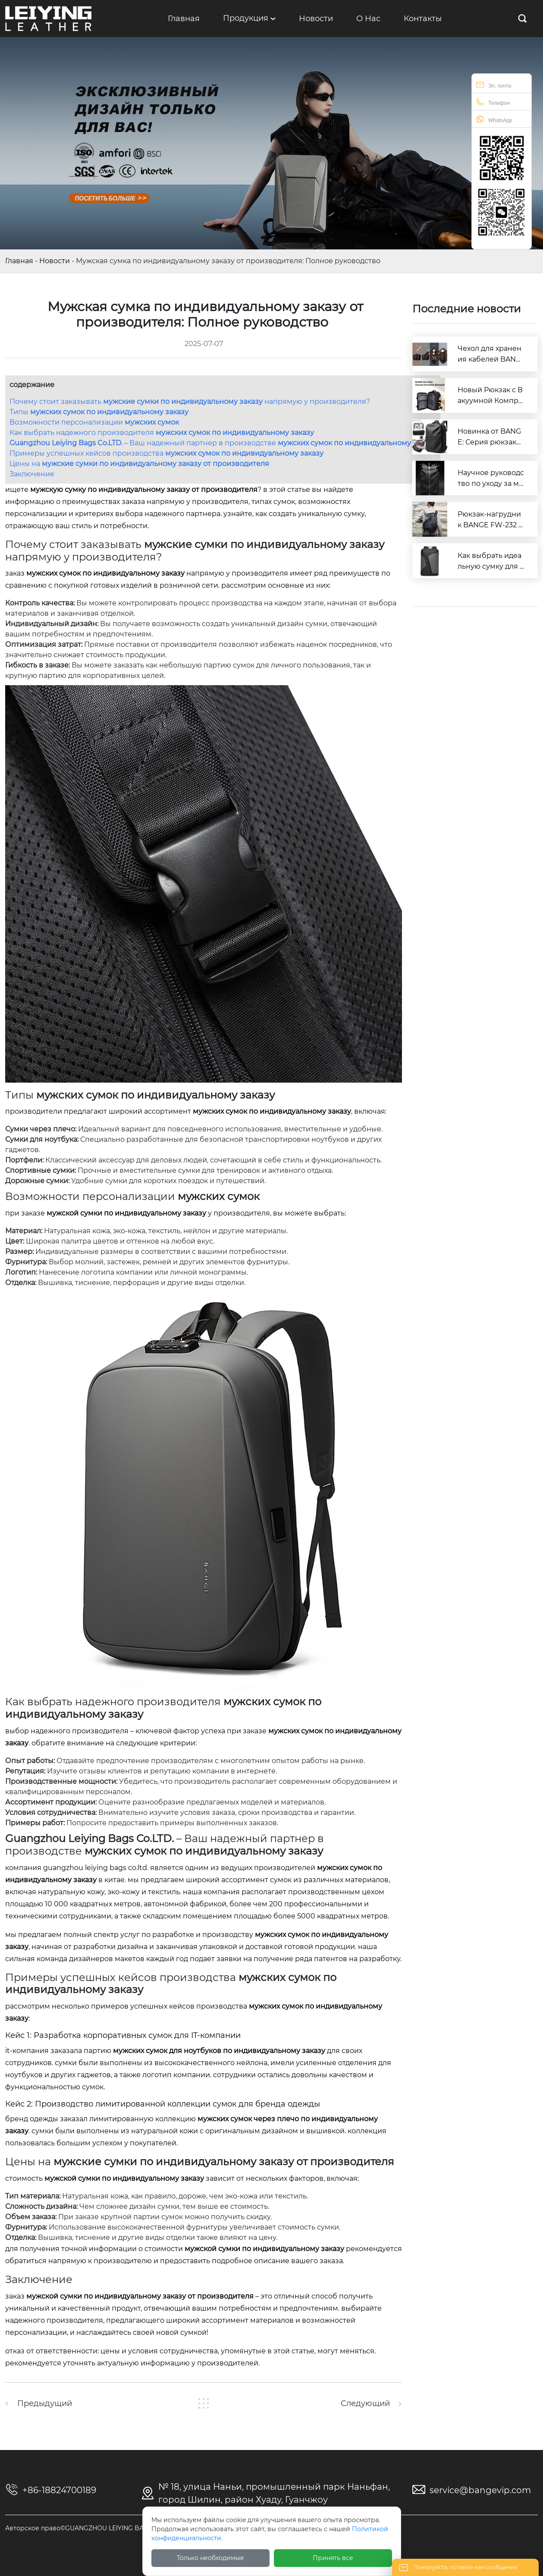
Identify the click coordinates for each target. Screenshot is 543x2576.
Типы (98, 412)
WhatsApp (494, 119)
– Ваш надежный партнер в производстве (222, 443)
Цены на (139, 464)
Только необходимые (210, 2558)
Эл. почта (493, 85)
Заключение (31, 474)
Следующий (365, 2403)
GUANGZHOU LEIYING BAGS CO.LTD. (95, 1868)
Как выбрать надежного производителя (161, 432)
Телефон (493, 102)
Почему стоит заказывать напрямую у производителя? (189, 401)
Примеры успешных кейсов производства (166, 453)
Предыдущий (44, 2403)
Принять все (333, 2558)
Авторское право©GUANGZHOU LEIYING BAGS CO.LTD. (91, 2528)
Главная (19, 261)
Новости (54, 261)
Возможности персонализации (94, 422)
